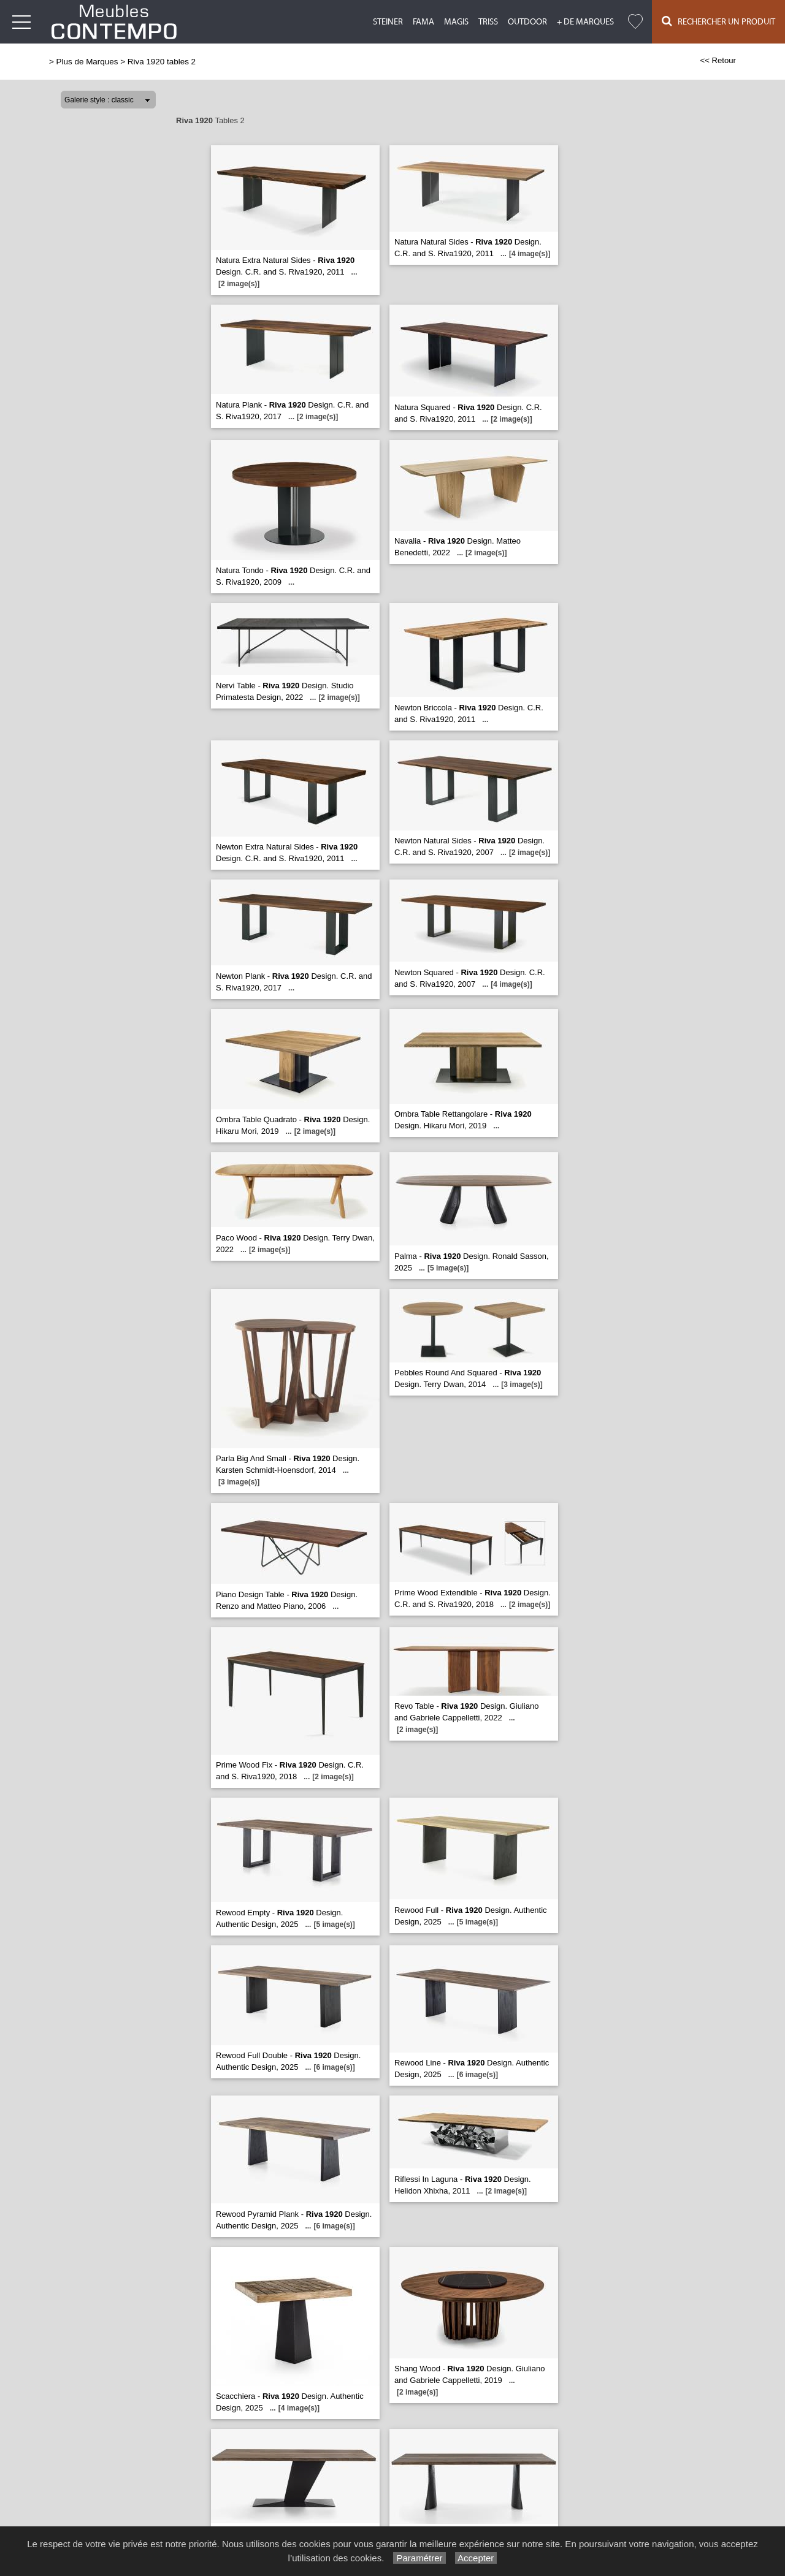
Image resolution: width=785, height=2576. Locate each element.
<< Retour (718, 60)
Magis (456, 22)
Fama (423, 22)
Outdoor (527, 22)
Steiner (388, 22)
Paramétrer (419, 2558)
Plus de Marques (87, 61)
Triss (488, 22)
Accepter (476, 2558)
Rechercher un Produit (718, 21)
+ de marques (585, 22)
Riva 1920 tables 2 (162, 61)
